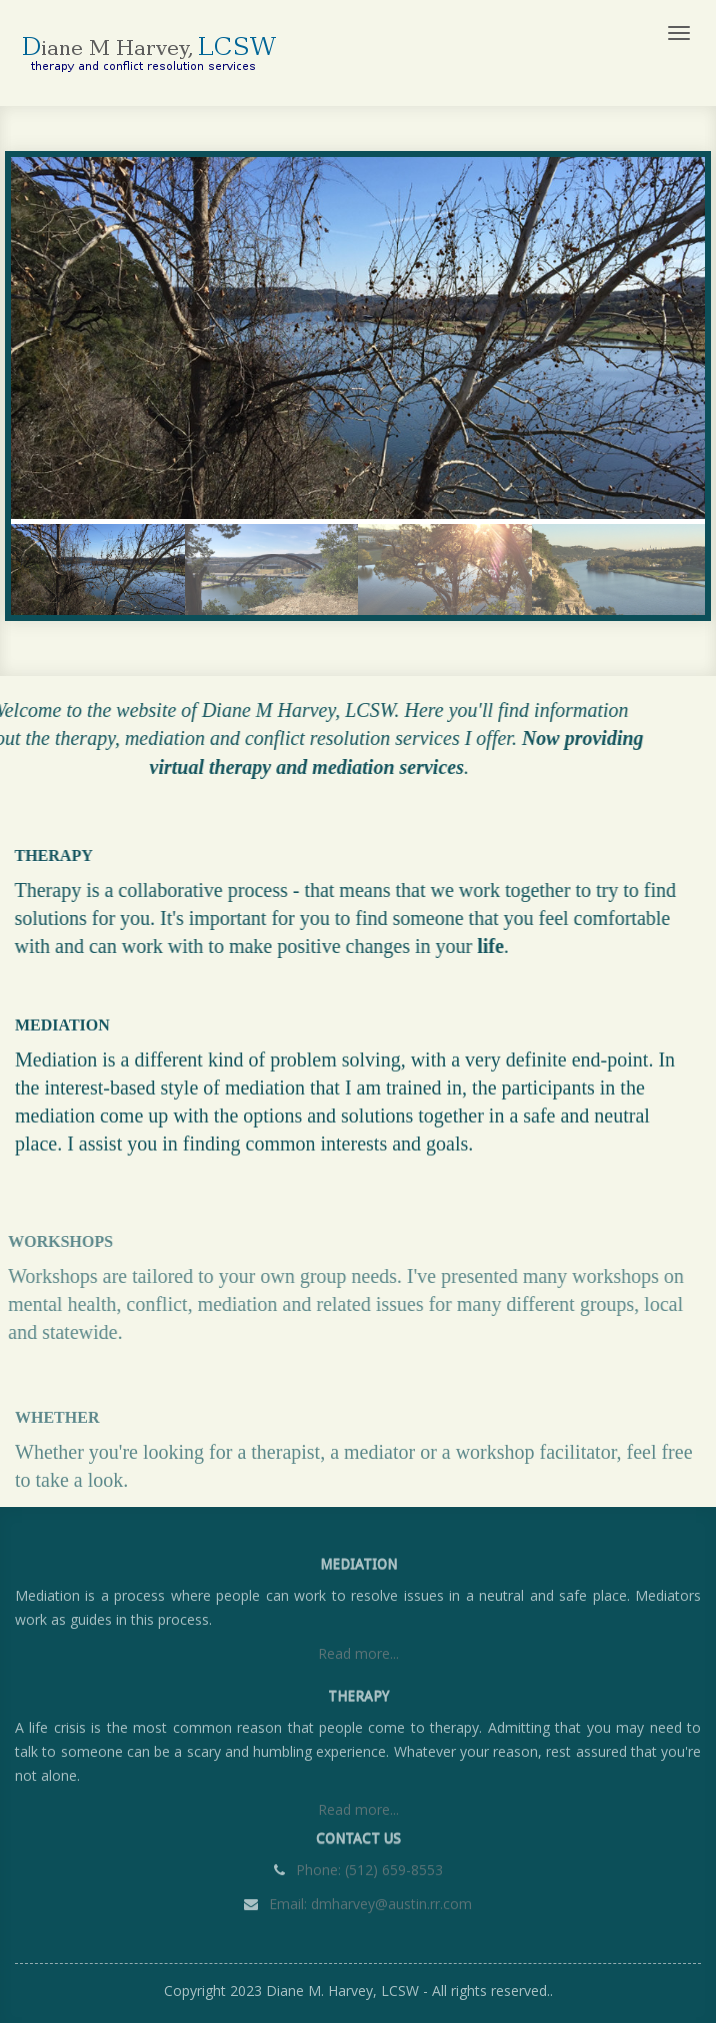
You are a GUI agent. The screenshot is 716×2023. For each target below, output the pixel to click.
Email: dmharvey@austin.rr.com (368, 1901)
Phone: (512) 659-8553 (369, 1867)
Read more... (358, 1656)
